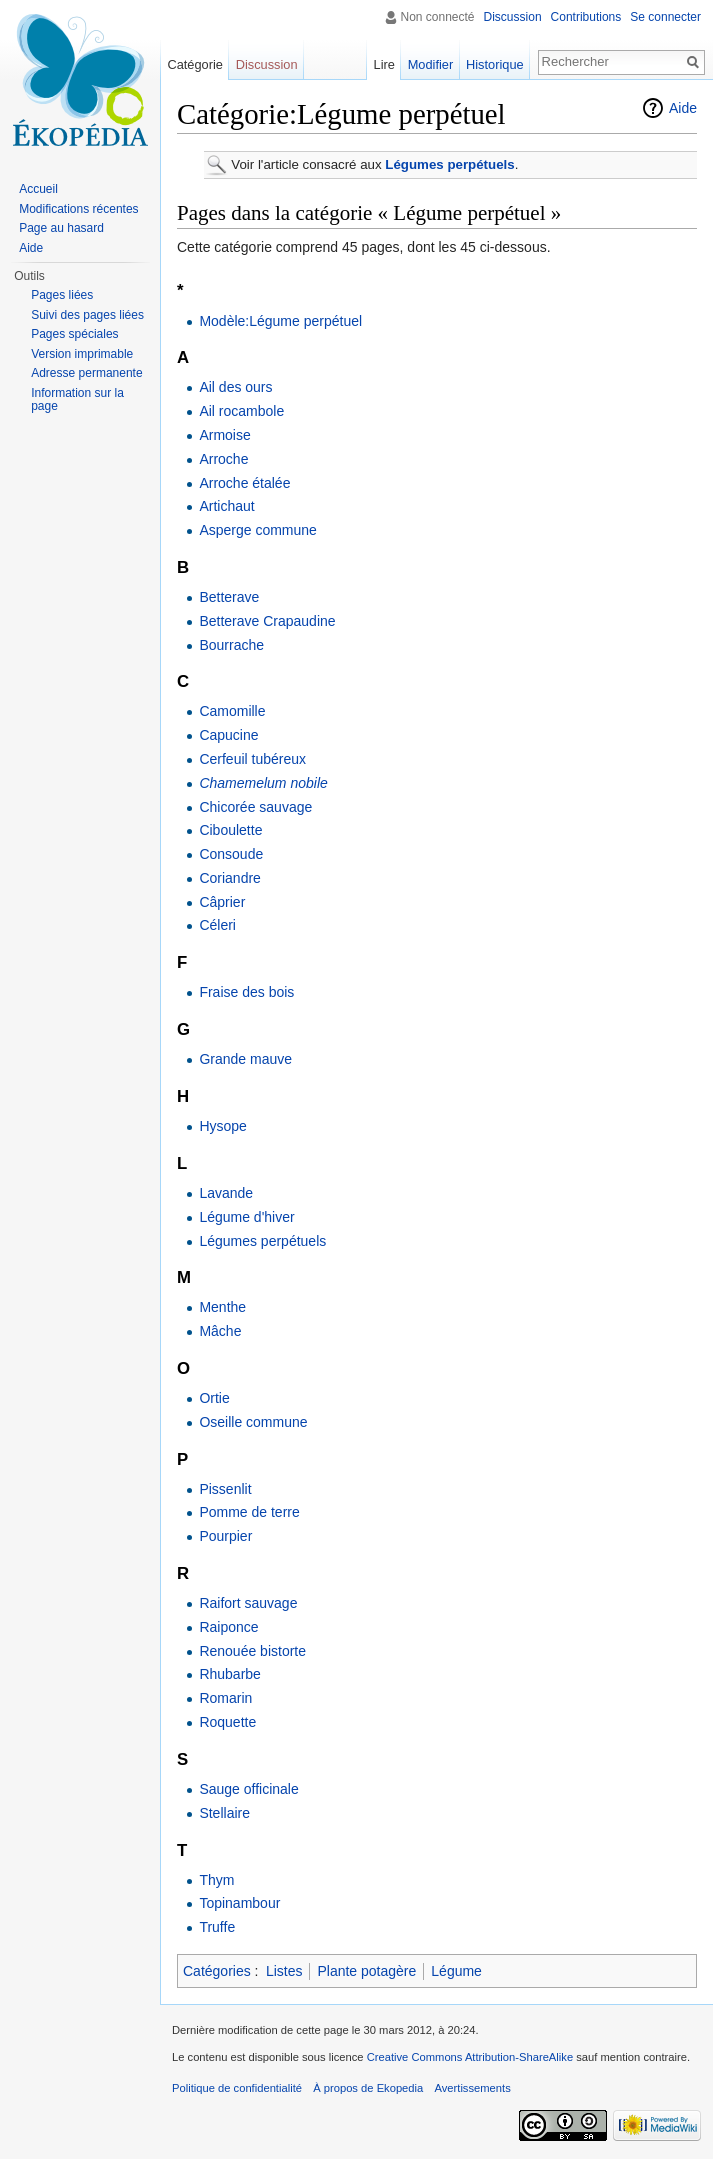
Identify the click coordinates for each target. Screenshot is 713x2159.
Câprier (222, 902)
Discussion (513, 17)
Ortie (214, 1398)
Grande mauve (245, 1059)
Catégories (217, 1971)
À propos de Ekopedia (368, 2088)
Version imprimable (82, 354)
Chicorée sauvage (255, 807)
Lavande (226, 1193)
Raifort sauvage (248, 1603)
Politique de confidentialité (237, 2088)
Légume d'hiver (246, 1217)
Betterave (229, 597)
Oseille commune (253, 1422)
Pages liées (62, 295)
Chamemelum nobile (263, 783)
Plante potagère (366, 1971)
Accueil (38, 189)
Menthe (222, 1307)
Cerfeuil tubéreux (252, 759)
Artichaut (226, 506)
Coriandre (229, 878)
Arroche (223, 459)
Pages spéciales (74, 334)
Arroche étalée (244, 483)
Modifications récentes (78, 209)
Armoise (224, 435)
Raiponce (228, 1627)
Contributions (586, 17)
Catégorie (195, 64)
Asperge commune (258, 530)
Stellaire (224, 1813)
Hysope (222, 1126)
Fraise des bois (246, 992)
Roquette (227, 1722)
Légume (456, 1971)
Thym (216, 1880)
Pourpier (225, 1536)
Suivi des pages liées (87, 315)
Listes (284, 1971)
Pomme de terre (249, 1512)
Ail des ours (235, 387)
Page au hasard (61, 228)
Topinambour (239, 1903)
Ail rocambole (241, 411)
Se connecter (665, 17)
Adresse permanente (86, 373)
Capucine (228, 735)
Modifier (431, 64)
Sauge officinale (248, 1789)
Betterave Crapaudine (267, 621)
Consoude (231, 854)
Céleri (217, 925)
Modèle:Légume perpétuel (280, 321)
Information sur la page (77, 400)
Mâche (220, 1331)
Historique (495, 64)
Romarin (225, 1698)
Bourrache (231, 645)
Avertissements (472, 2088)
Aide (683, 108)
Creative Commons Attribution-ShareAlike (470, 2057)
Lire (384, 64)
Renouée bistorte (252, 1651)
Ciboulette (230, 830)
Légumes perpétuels (449, 164)
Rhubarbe (230, 1674)
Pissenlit (225, 1489)
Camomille (232, 711)
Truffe (217, 1927)
